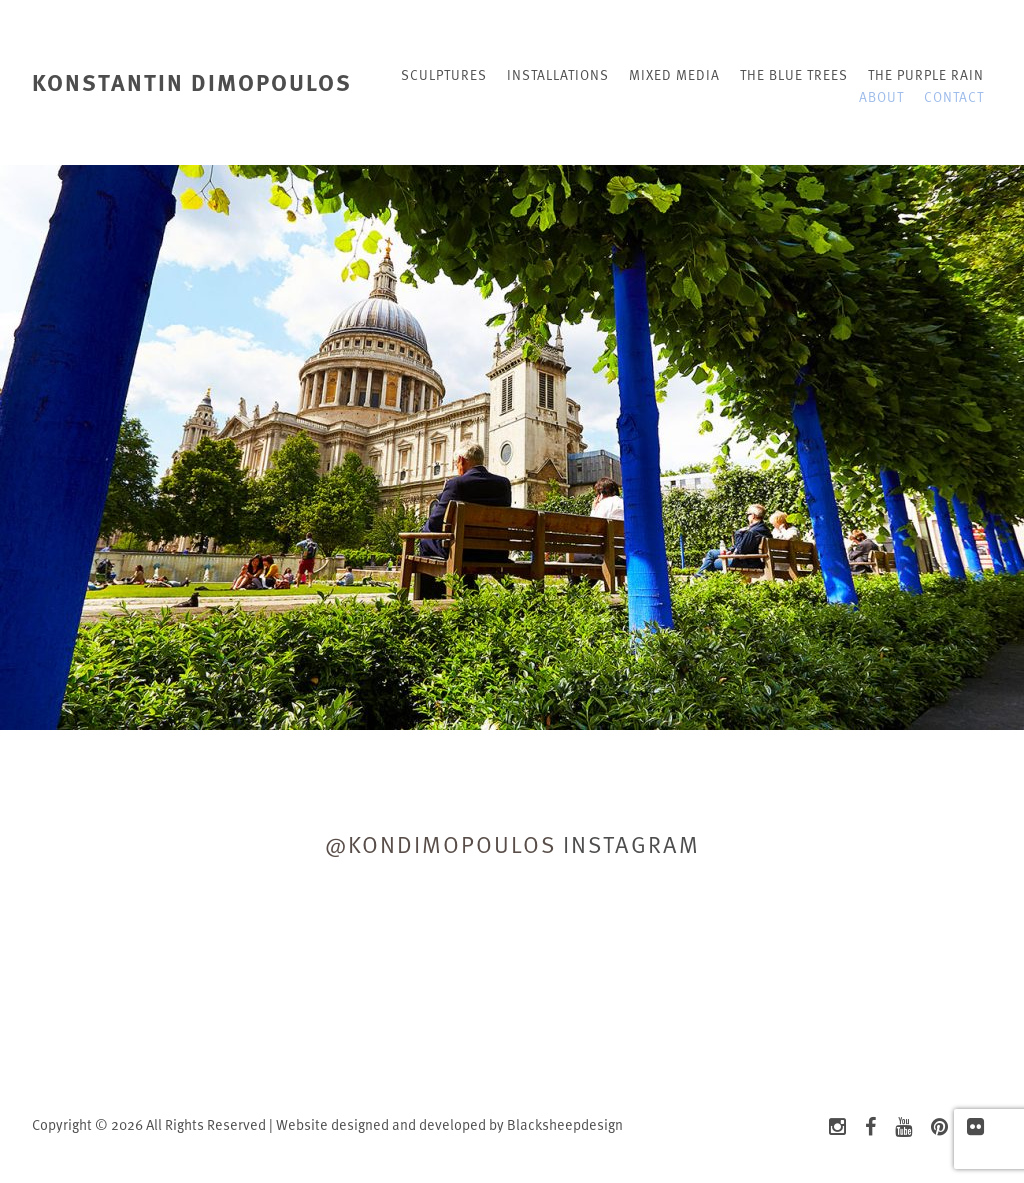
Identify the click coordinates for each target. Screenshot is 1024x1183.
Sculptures (444, 74)
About (881, 96)
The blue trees (794, 74)
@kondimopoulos (440, 844)
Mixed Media (674, 74)
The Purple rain (926, 74)
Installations (558, 74)
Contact (954, 96)
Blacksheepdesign (565, 1124)
